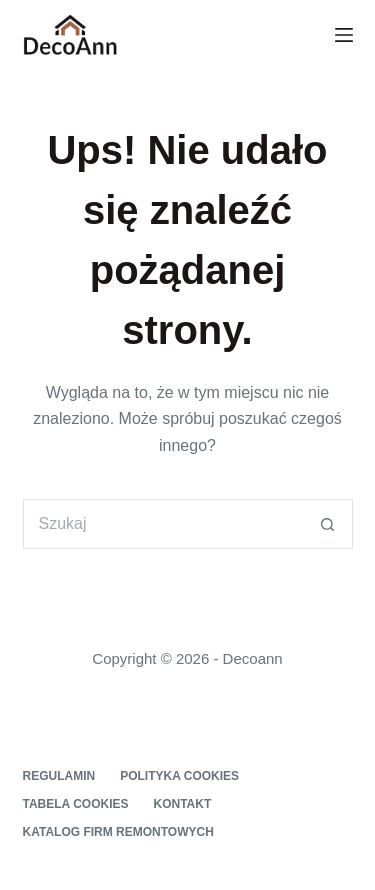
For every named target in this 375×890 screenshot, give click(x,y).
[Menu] (344, 35)
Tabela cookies (76, 804)
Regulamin (59, 776)
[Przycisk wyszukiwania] (328, 524)
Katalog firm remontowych (118, 832)
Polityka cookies (179, 776)
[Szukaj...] (163, 524)
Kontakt (183, 804)
